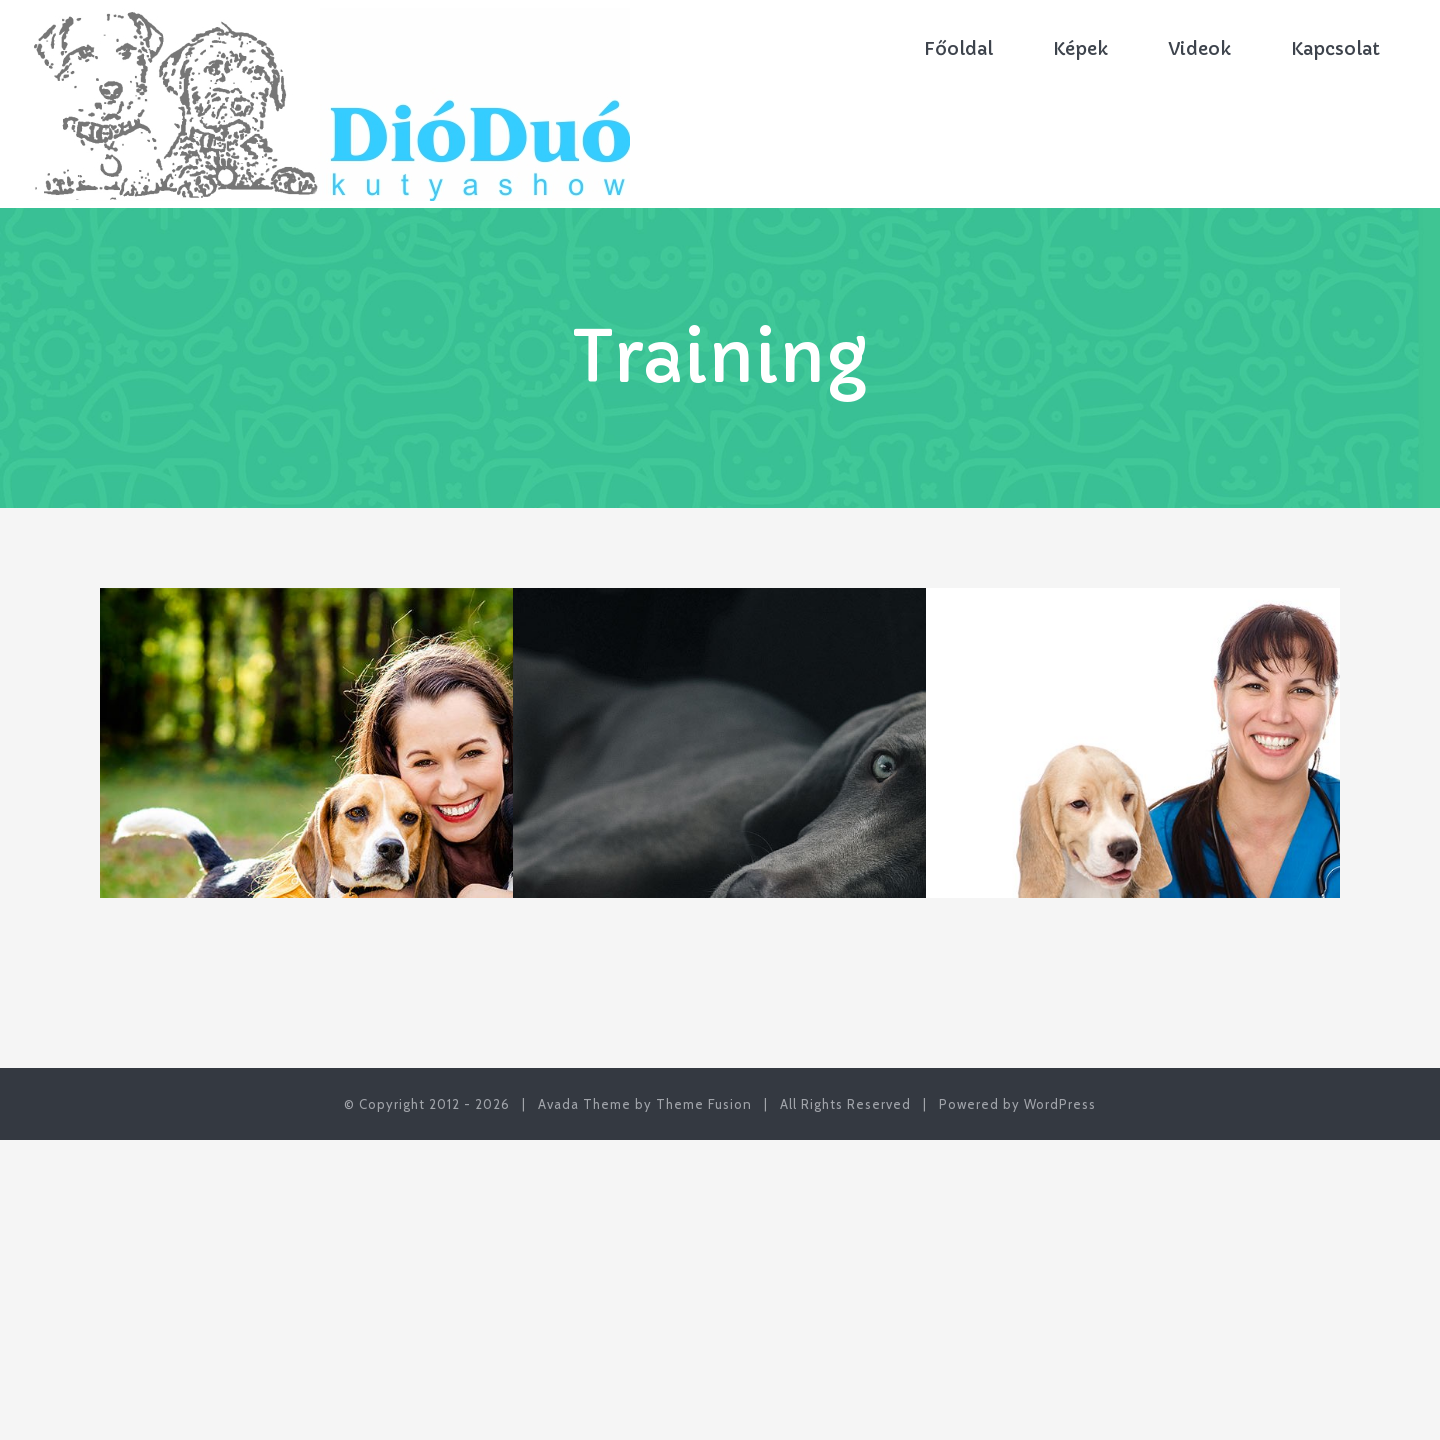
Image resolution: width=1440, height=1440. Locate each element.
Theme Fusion (704, 1104)
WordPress (1060, 1104)
